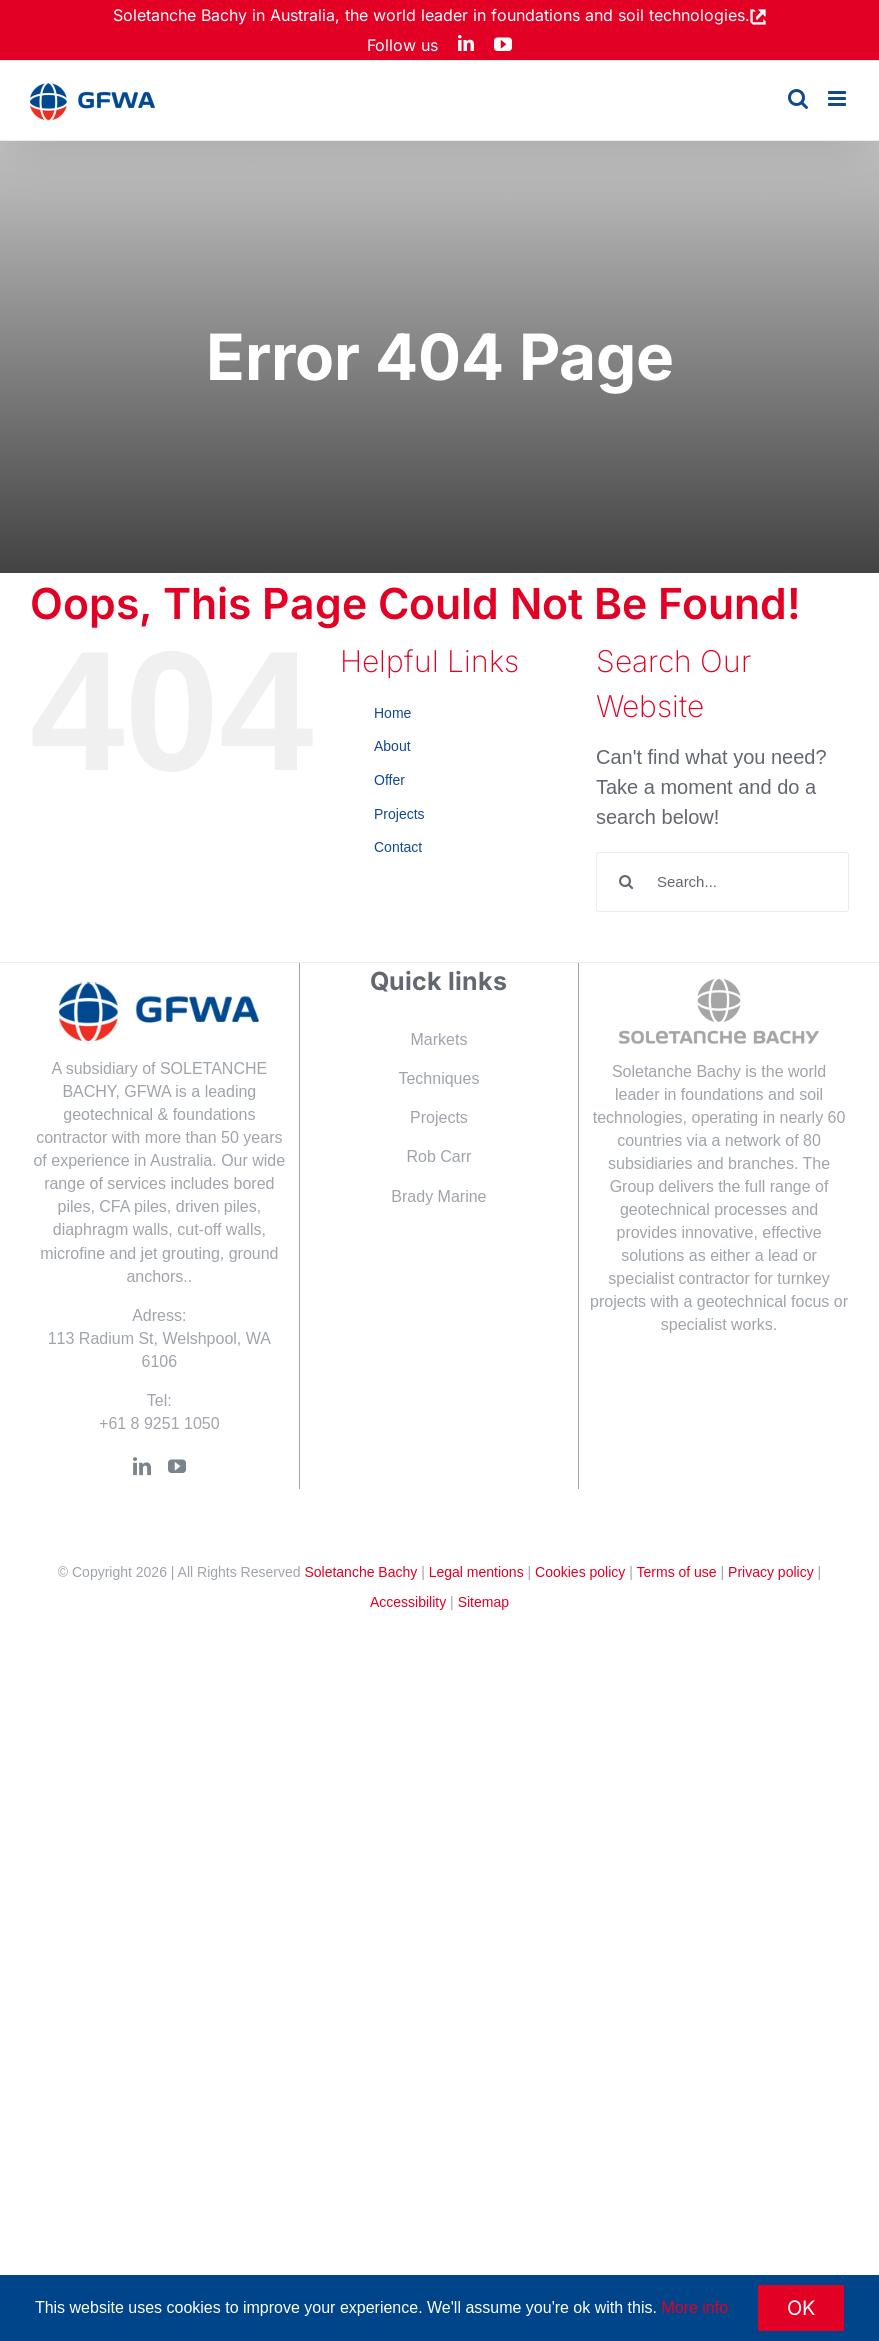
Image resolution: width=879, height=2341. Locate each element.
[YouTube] (177, 1466)
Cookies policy (580, 1572)
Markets (438, 1039)
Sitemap (483, 1602)
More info (694, 2307)
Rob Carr (438, 1156)
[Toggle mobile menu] (838, 98)
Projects (399, 814)
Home (392, 713)
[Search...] (722, 882)
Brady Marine (438, 1196)
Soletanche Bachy (360, 1572)
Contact (398, 847)
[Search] (626, 882)
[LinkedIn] (142, 1466)
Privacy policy (771, 1572)
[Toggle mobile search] (798, 98)
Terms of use (677, 1572)
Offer (389, 780)
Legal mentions (476, 1572)
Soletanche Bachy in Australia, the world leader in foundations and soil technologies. (431, 15)
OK (801, 2308)
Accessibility (408, 1602)
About (392, 746)
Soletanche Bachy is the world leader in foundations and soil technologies (709, 1094)
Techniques (438, 1078)
